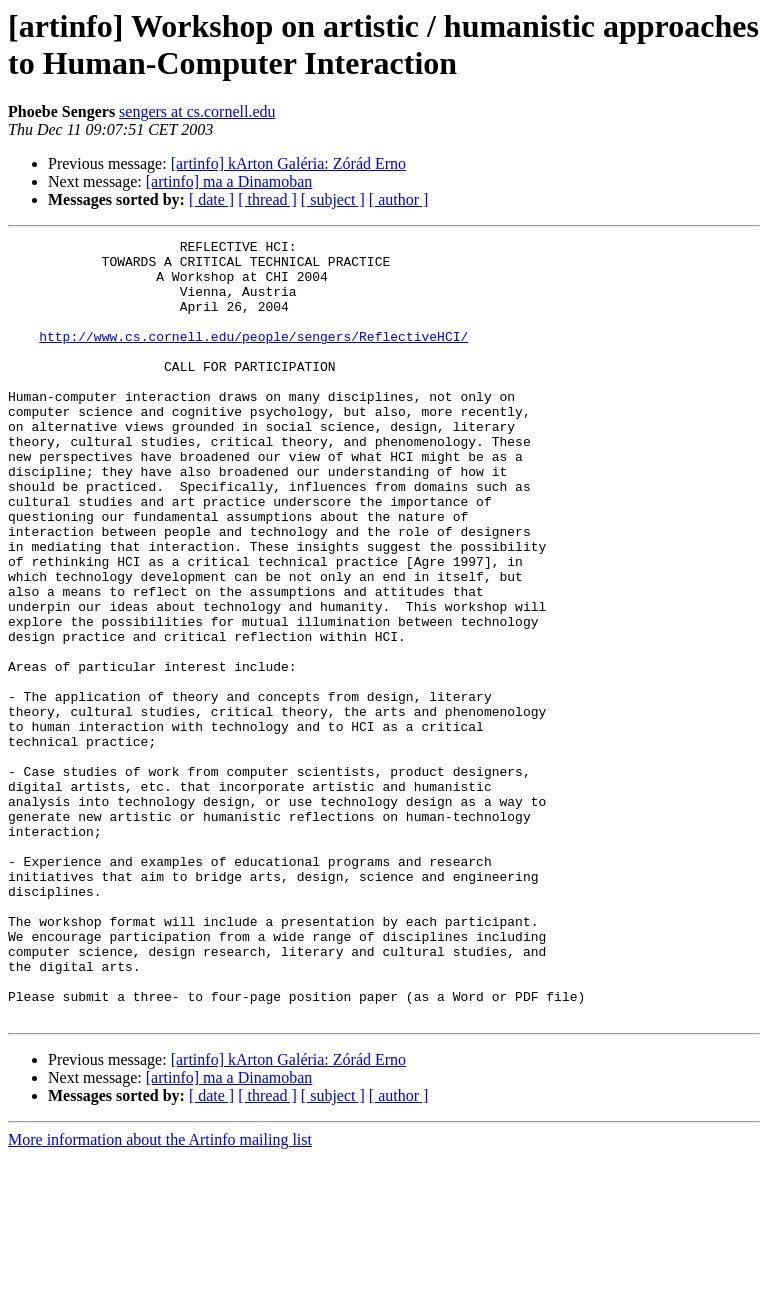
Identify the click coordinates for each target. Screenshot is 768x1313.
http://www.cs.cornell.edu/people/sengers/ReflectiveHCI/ (253, 357)
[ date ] (211, 199)
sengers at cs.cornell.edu (197, 111)
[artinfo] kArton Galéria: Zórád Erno (288, 163)
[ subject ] (333, 199)
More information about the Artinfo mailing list (160, 1295)
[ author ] (399, 199)
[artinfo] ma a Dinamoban (229, 181)
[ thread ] (267, 199)
